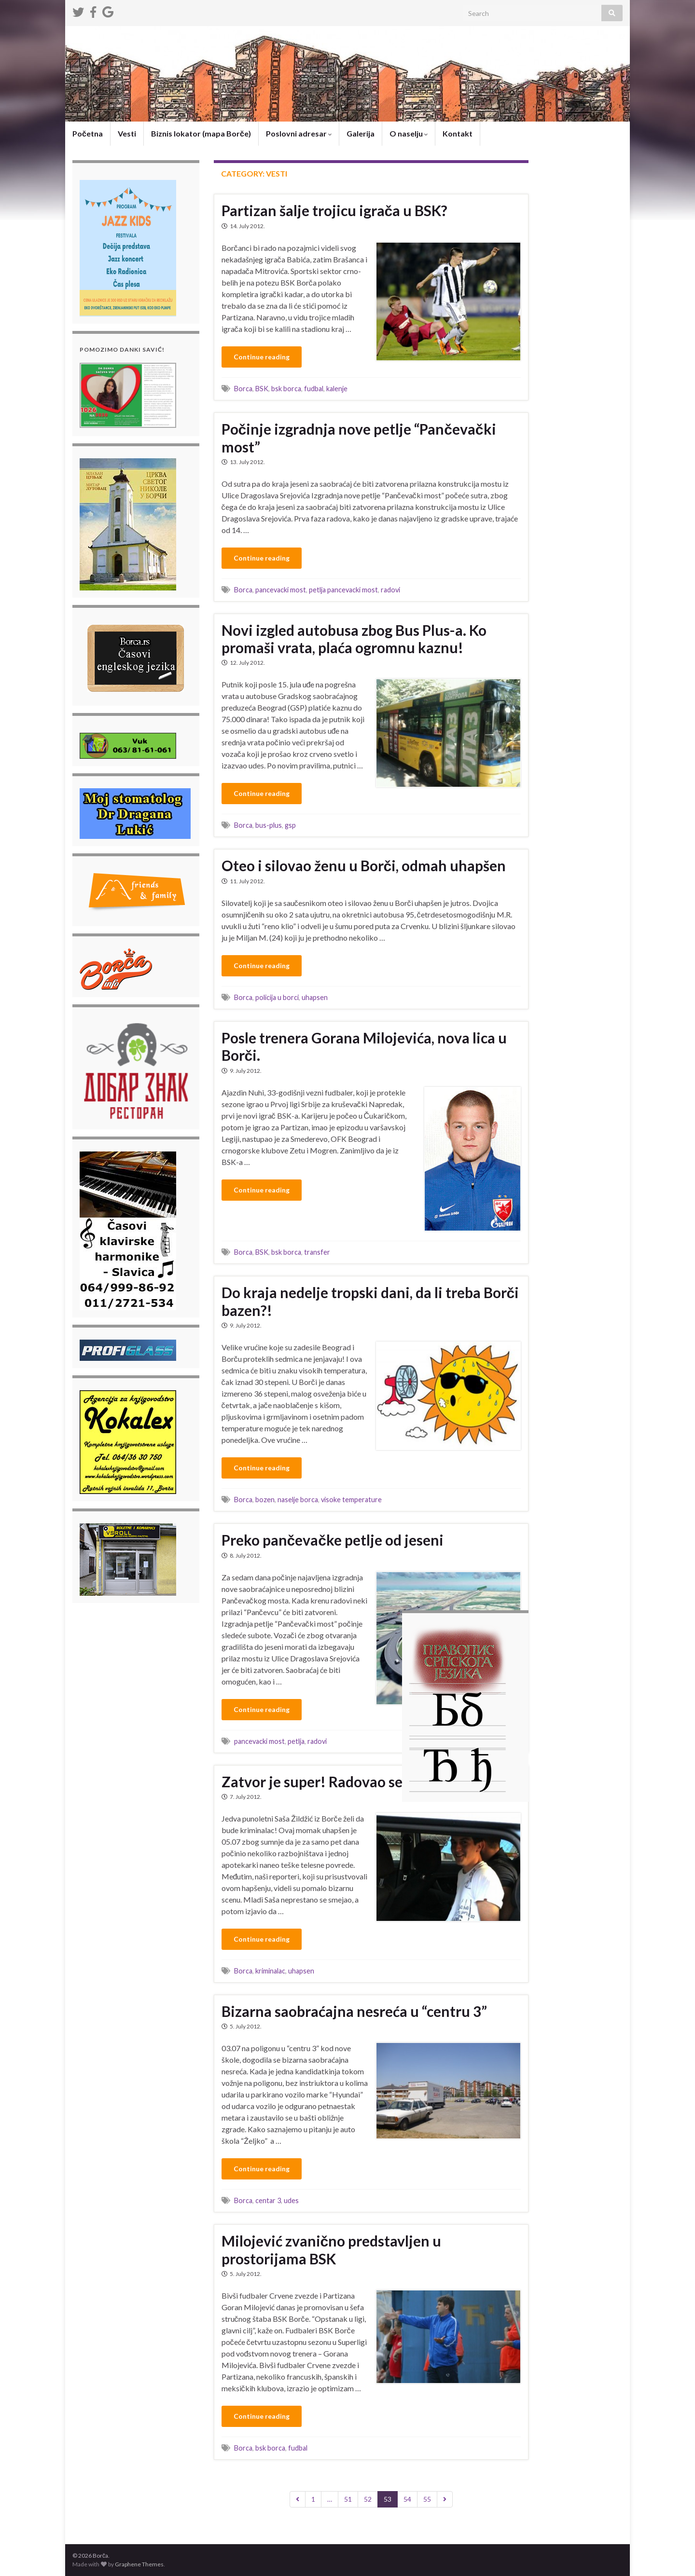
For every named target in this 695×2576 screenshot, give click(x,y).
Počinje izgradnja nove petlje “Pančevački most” (359, 437)
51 (348, 2499)
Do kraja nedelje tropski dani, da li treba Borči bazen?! (370, 1301)
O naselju (408, 133)
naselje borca (298, 1499)
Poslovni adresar (299, 133)
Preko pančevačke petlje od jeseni (333, 1539)
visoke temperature (351, 1499)
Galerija (361, 133)
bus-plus (268, 825)
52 (368, 2499)
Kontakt (458, 133)
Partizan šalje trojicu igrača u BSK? (335, 210)
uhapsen (315, 997)
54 (407, 2499)
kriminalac (270, 1971)
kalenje (337, 388)
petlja (296, 1741)
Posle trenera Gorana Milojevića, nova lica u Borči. (364, 1046)
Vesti (127, 133)
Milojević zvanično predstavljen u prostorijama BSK (332, 2249)
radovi (390, 590)
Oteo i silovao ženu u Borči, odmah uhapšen (364, 865)
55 (427, 2499)
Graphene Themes (139, 2564)
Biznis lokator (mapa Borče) (201, 133)
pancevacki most (280, 590)
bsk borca (286, 388)
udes (291, 2200)
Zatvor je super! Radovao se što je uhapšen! (363, 1781)
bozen (265, 1499)
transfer (317, 1252)
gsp (290, 825)
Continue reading (262, 357)
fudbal (313, 388)
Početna (87, 133)
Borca (243, 388)
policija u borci (277, 997)
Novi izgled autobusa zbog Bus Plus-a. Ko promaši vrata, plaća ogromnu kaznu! (354, 638)
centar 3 (268, 2200)
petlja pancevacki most (343, 590)
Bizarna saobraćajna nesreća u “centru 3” (354, 2011)
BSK (261, 388)
